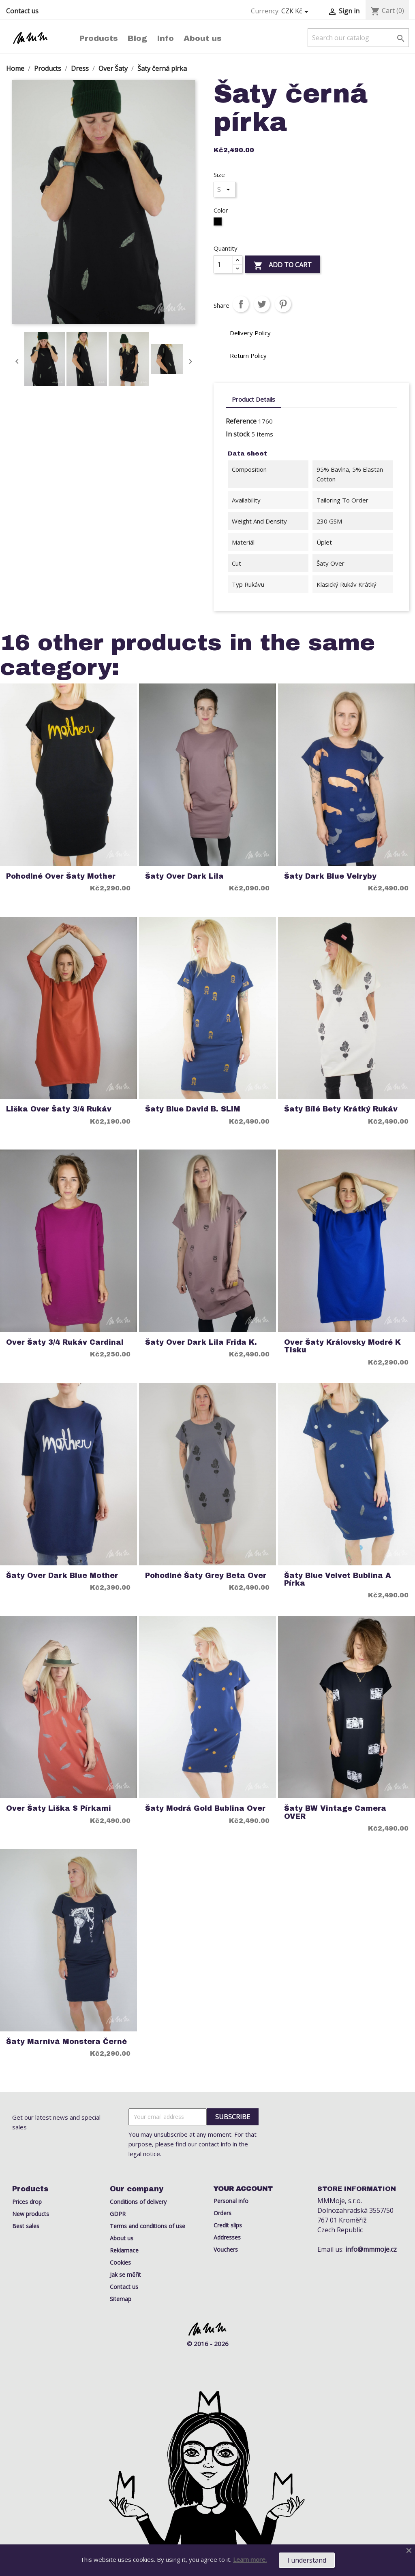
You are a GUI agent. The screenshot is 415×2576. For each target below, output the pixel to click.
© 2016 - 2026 (208, 2344)
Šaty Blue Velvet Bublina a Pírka (337, 1579)
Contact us (22, 10)
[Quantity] (223, 264)
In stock (238, 434)
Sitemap (120, 2299)
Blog (137, 38)
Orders (222, 2213)
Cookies (120, 2262)
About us (203, 38)
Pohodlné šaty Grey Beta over (205, 1576)
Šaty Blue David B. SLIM (192, 1109)
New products (30, 2214)
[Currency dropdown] (296, 11)
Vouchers (226, 2249)
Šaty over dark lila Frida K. (201, 1342)
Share (241, 304)
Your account (243, 2188)
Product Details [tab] (253, 399)
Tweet (262, 304)
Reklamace (124, 2250)
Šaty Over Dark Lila (184, 876)
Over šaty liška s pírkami (58, 1808)
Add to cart (282, 265)
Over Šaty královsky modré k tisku (342, 1346)
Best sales (25, 2226)
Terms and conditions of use (147, 2226)
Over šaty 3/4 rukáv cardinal (65, 1342)
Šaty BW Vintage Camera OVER (335, 1812)
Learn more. (250, 2559)
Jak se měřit (125, 2274)
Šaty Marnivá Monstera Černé (66, 2042)
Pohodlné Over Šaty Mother (61, 876)
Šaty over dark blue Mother (62, 1576)
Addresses (227, 2237)
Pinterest (283, 304)
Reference (241, 421)
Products (98, 38)
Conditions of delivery (138, 2202)
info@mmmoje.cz (371, 2249)
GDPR (118, 2214)
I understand (306, 2560)
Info (165, 38)
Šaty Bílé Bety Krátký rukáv (341, 1109)
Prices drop (27, 2202)
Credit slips (228, 2225)
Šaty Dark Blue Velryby (330, 876)
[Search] (358, 37)
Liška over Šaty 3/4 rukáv (58, 1109)
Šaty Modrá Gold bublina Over (205, 1808)
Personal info (231, 2201)
